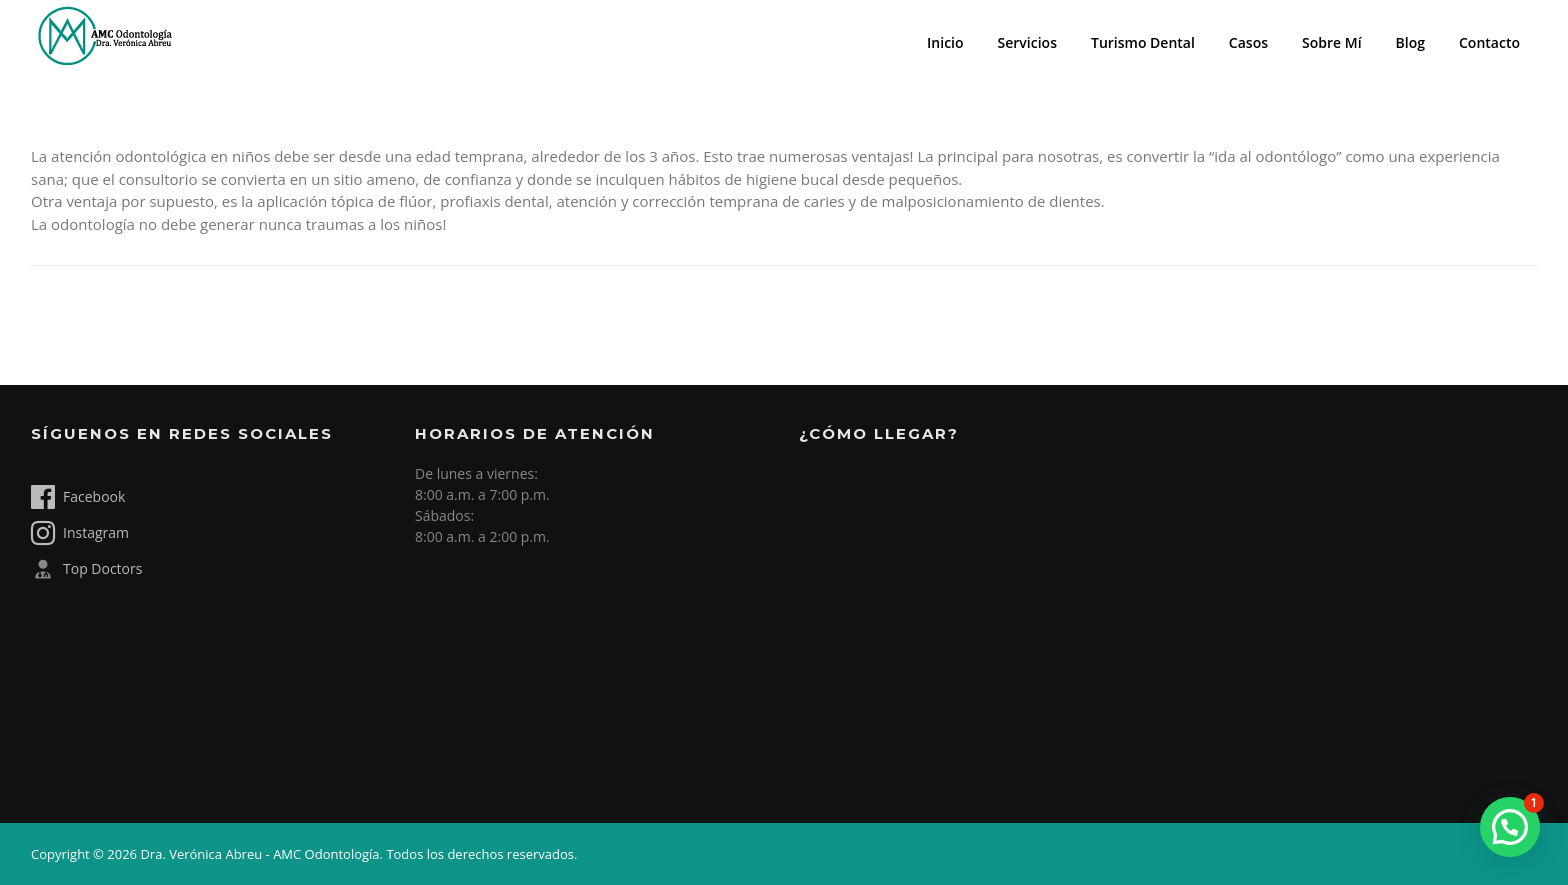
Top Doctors (86, 569)
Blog (1410, 42)
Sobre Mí (1332, 42)
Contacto (1489, 42)
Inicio (945, 42)
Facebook (78, 497)
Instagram (80, 533)
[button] (1510, 827)
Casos (1248, 42)
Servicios (1027, 42)
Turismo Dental (1143, 42)
